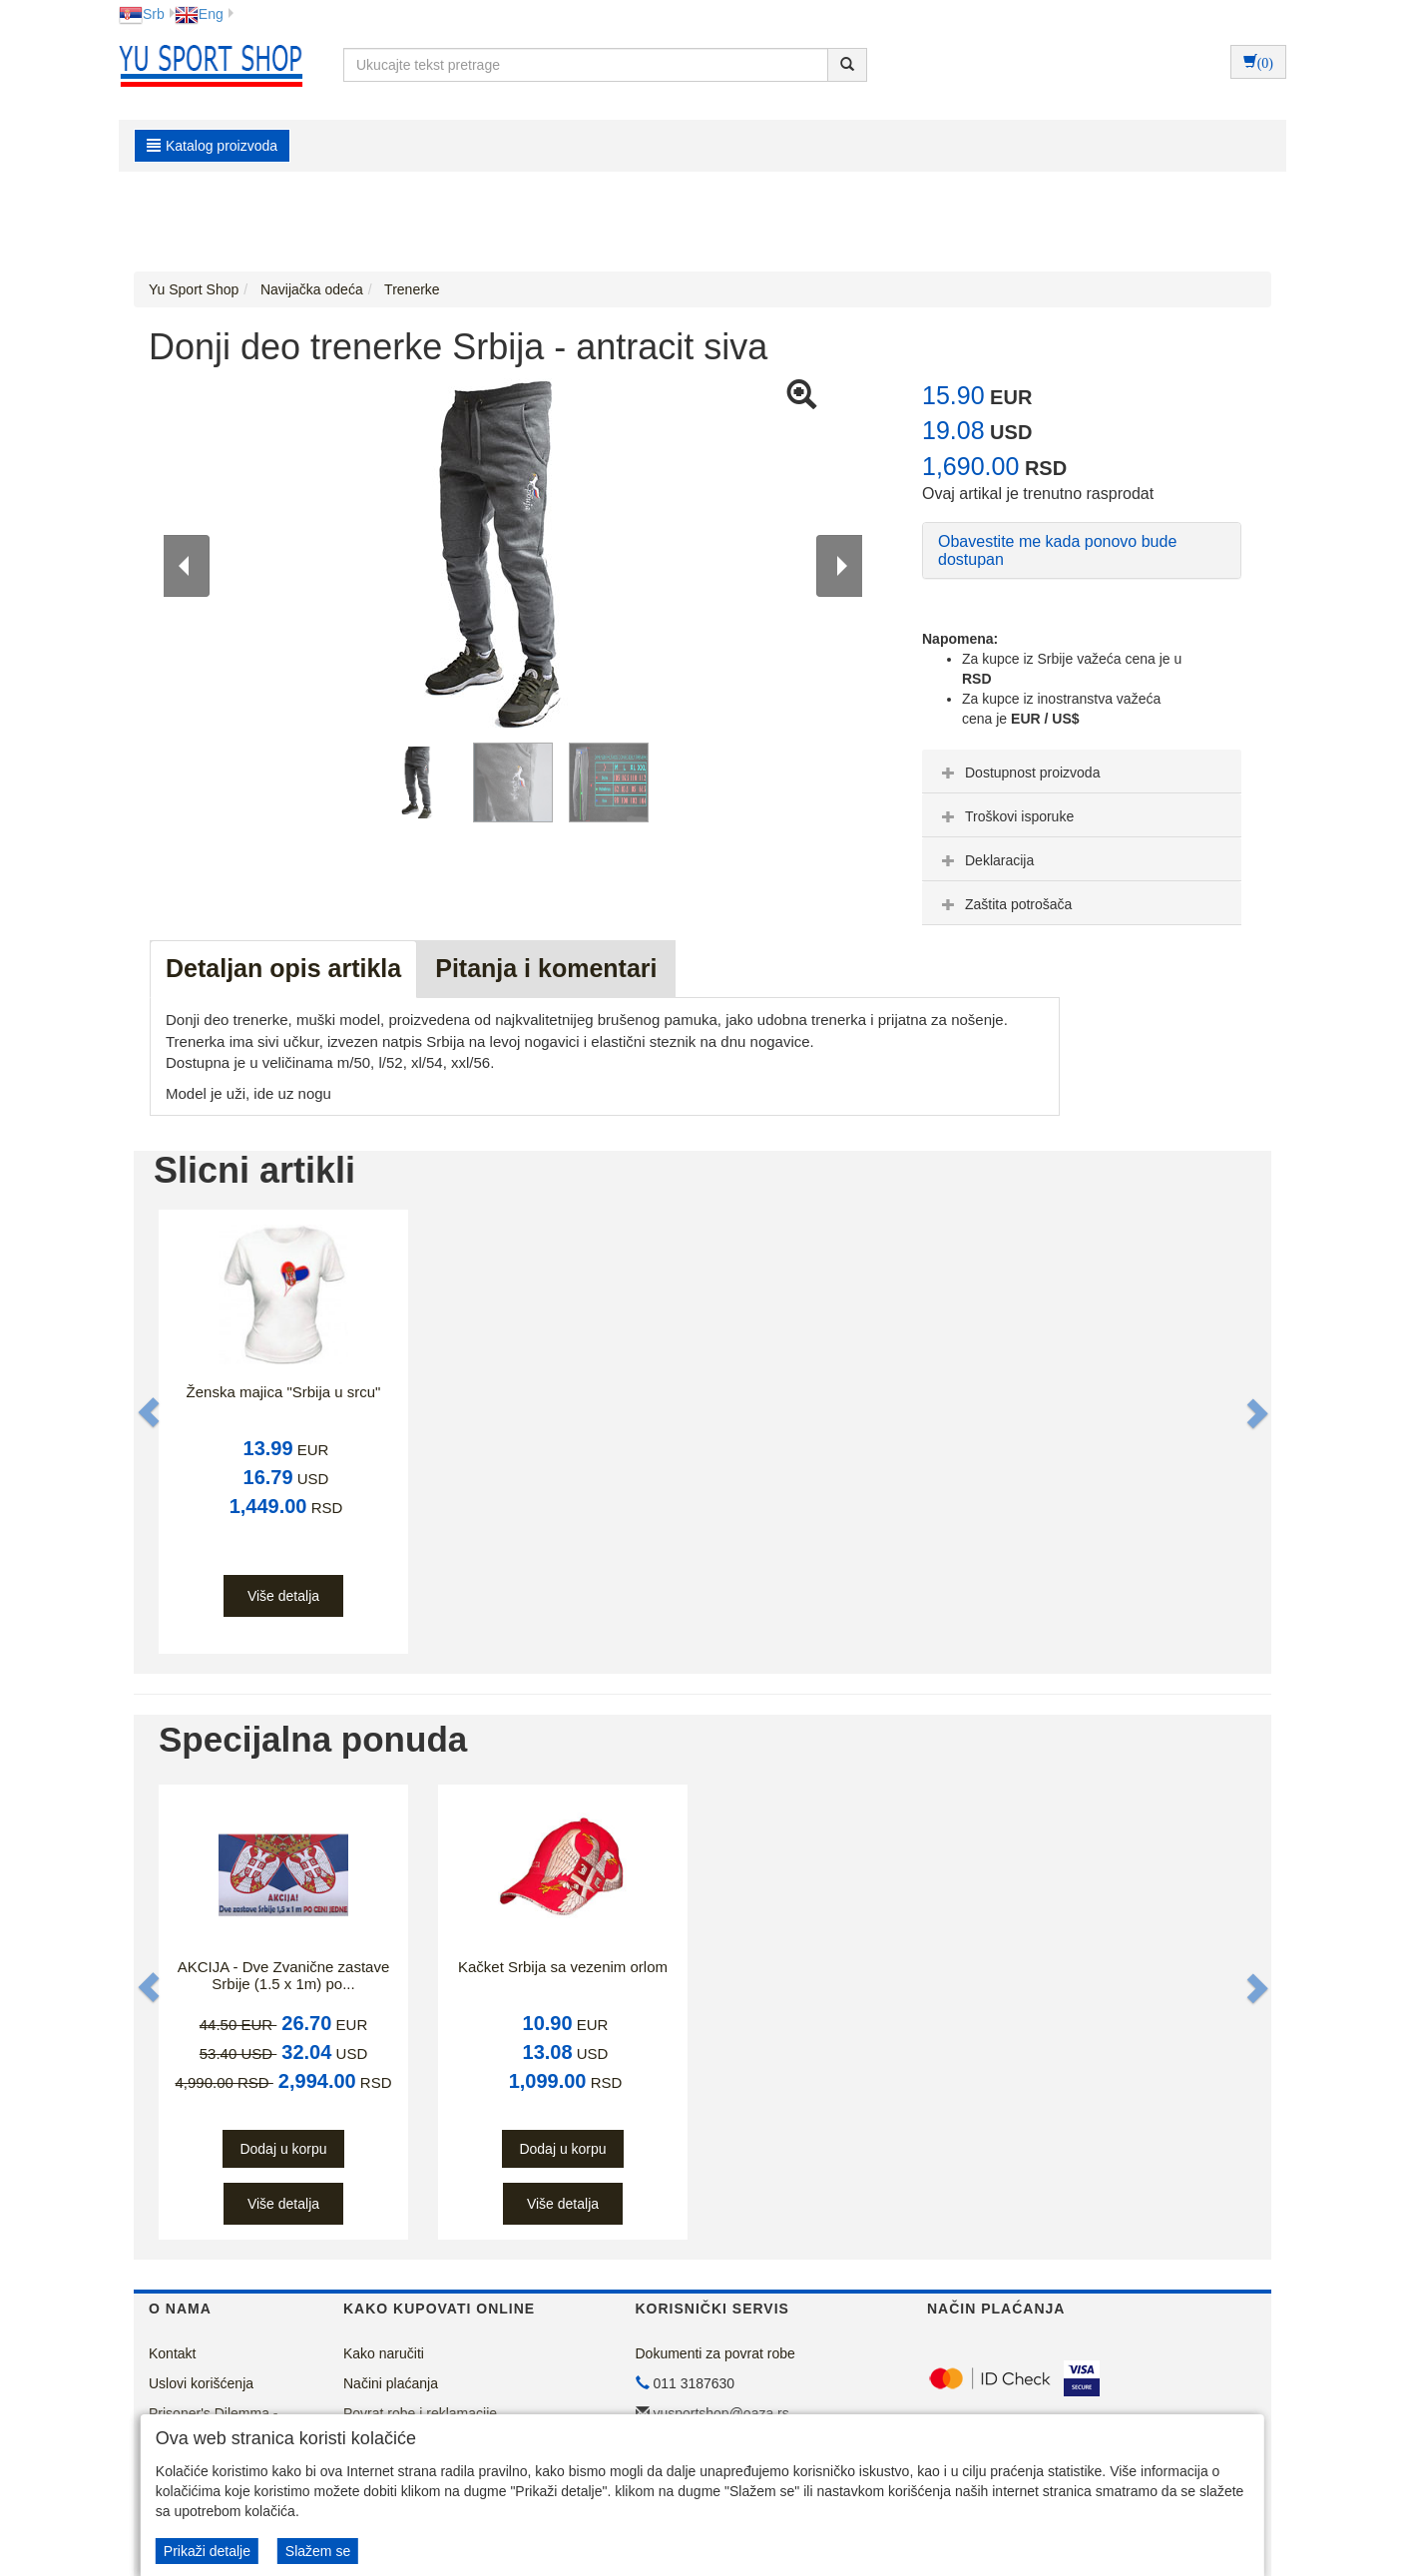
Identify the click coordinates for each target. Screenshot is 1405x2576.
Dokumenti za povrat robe (715, 2353)
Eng (199, 14)
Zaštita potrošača (1004, 904)
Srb (142, 14)
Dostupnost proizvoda (1018, 772)
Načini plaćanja (390, 2383)
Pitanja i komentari (546, 968)
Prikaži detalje (207, 2551)
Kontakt (172, 2353)
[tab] (1081, 771)
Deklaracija (985, 860)
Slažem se (317, 2551)
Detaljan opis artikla (283, 968)
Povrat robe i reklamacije (420, 2413)
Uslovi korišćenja (201, 2383)
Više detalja (283, 1596)
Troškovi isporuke (1005, 816)
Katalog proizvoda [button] (212, 146)
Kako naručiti (383, 2353)
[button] (151, 1413)
